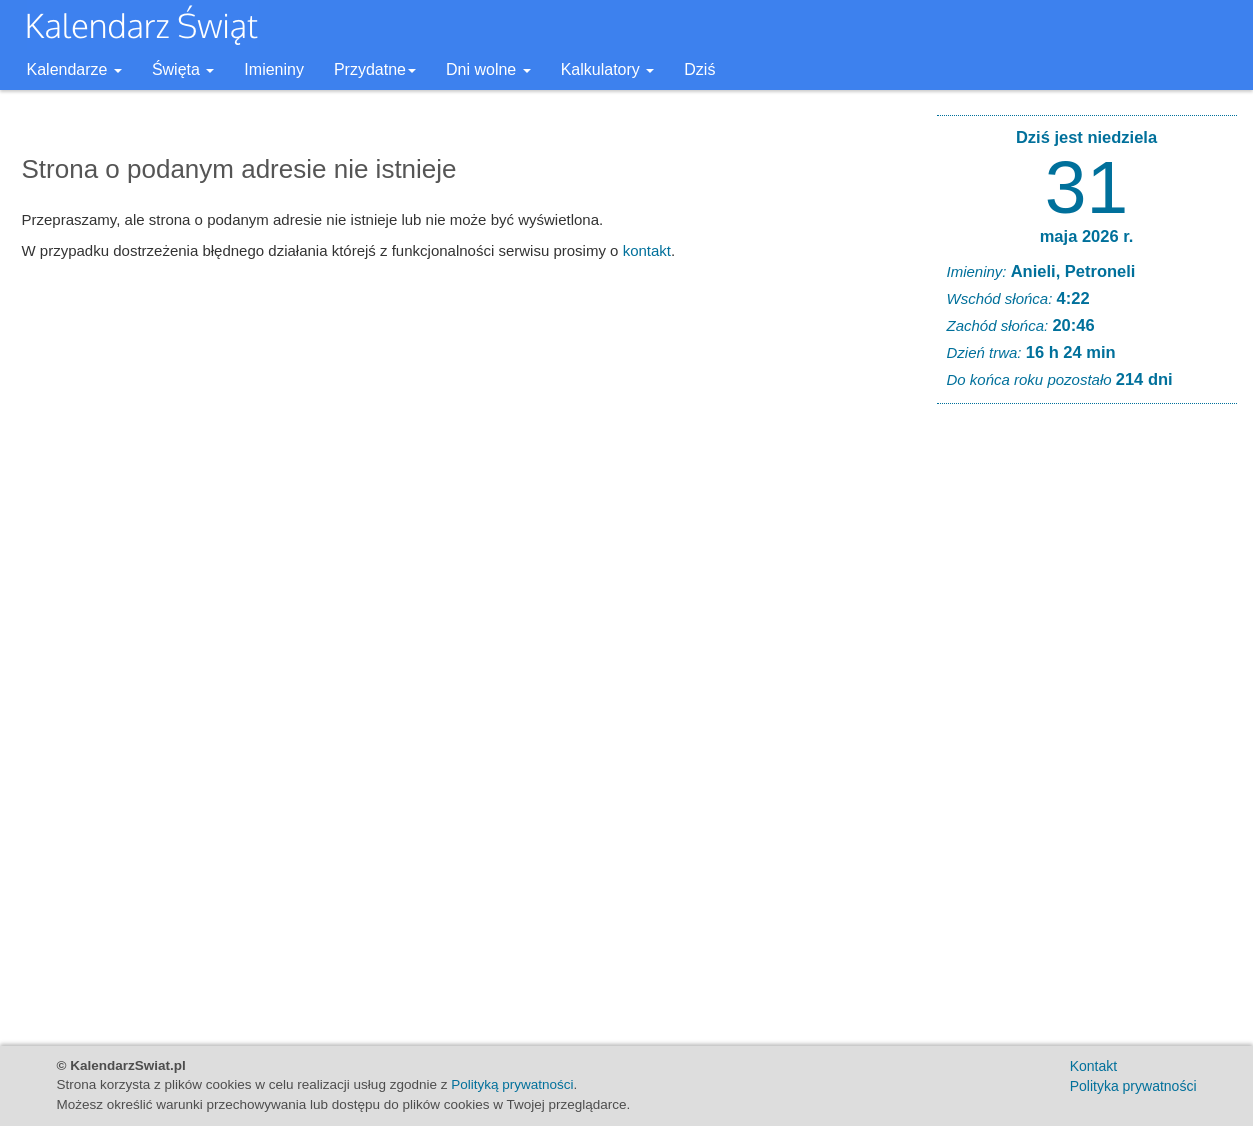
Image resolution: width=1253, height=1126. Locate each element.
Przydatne (375, 69)
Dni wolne (488, 69)
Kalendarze (74, 69)
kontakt (647, 250)
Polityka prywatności (1133, 1086)
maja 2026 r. (1087, 236)
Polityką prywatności (512, 1084)
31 (1086, 187)
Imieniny (274, 69)
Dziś (699, 69)
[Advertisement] (1087, 724)
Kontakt (1093, 1066)
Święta (183, 69)
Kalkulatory (608, 69)
